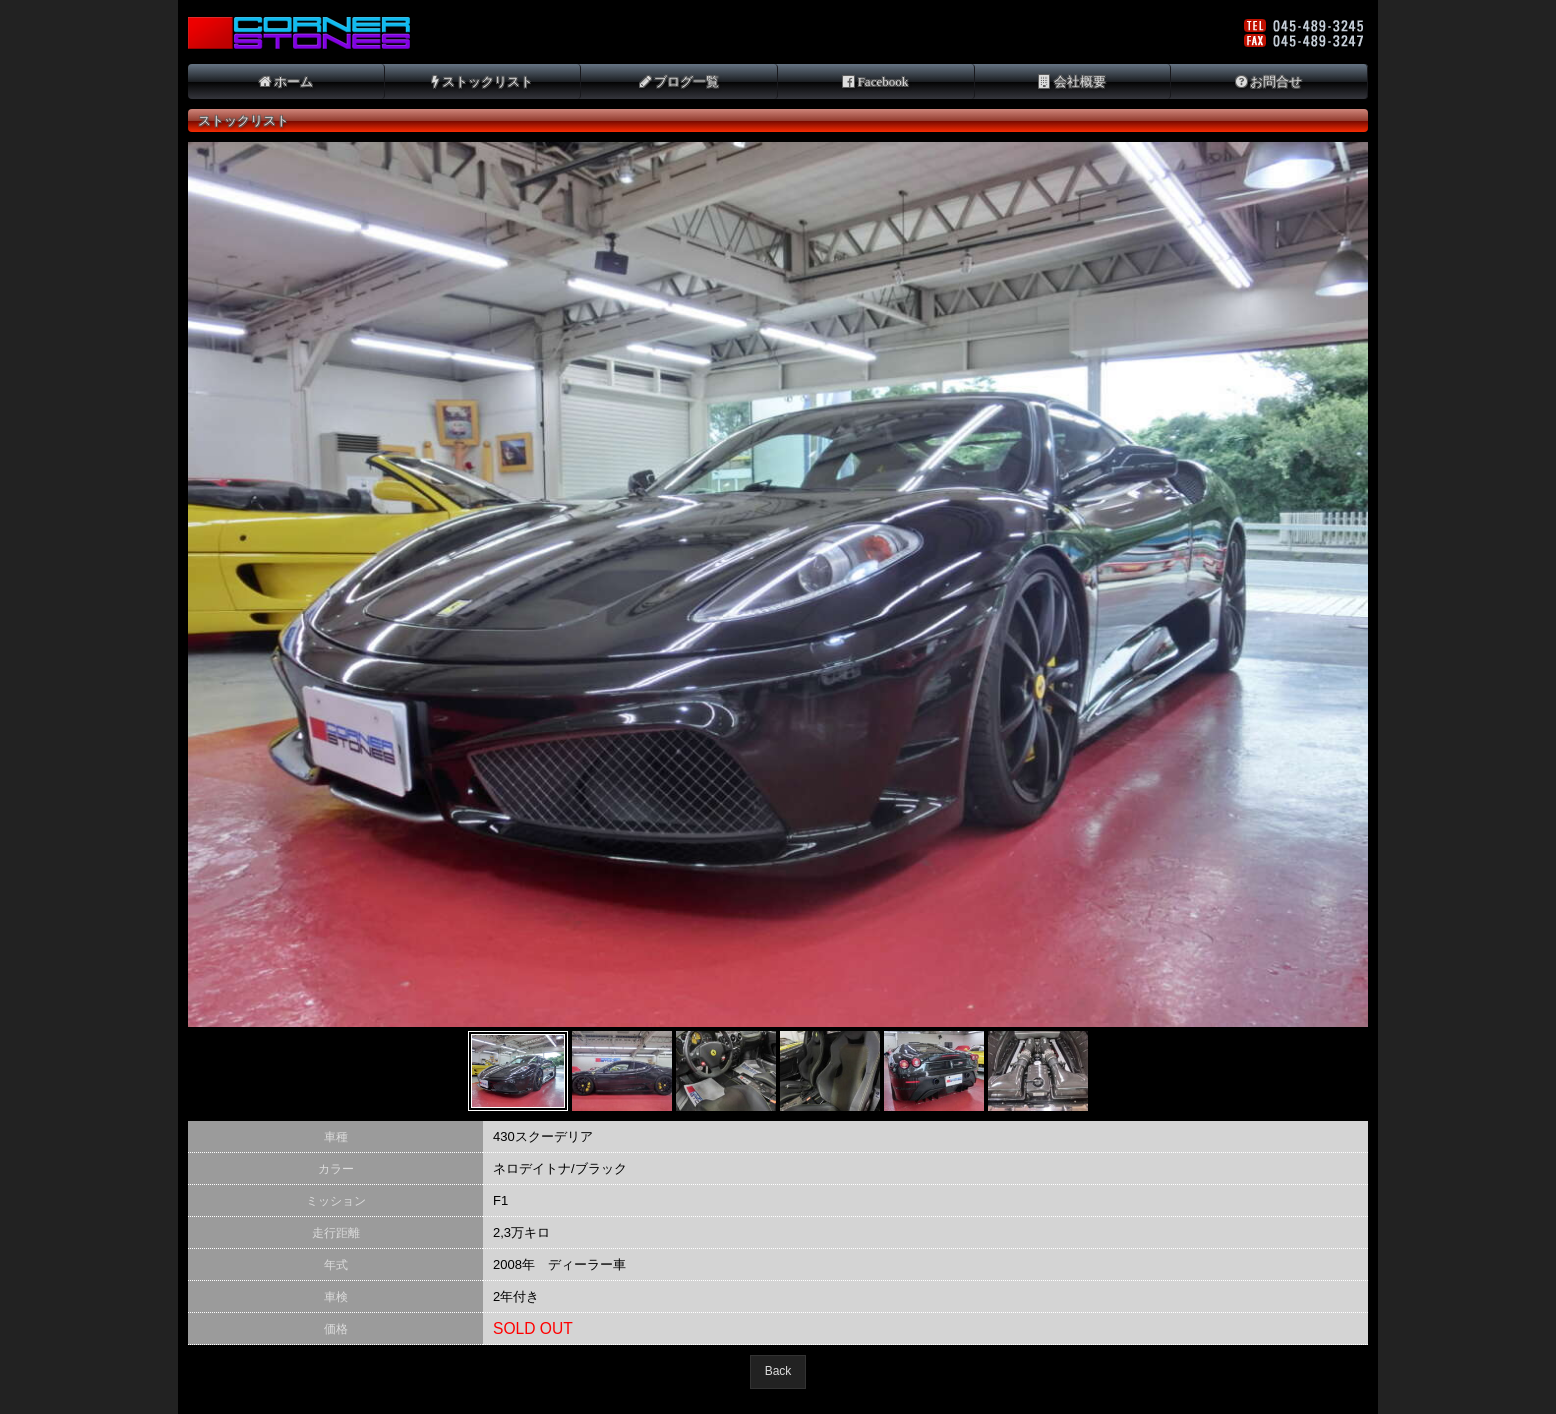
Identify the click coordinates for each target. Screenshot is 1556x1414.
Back (778, 1371)
